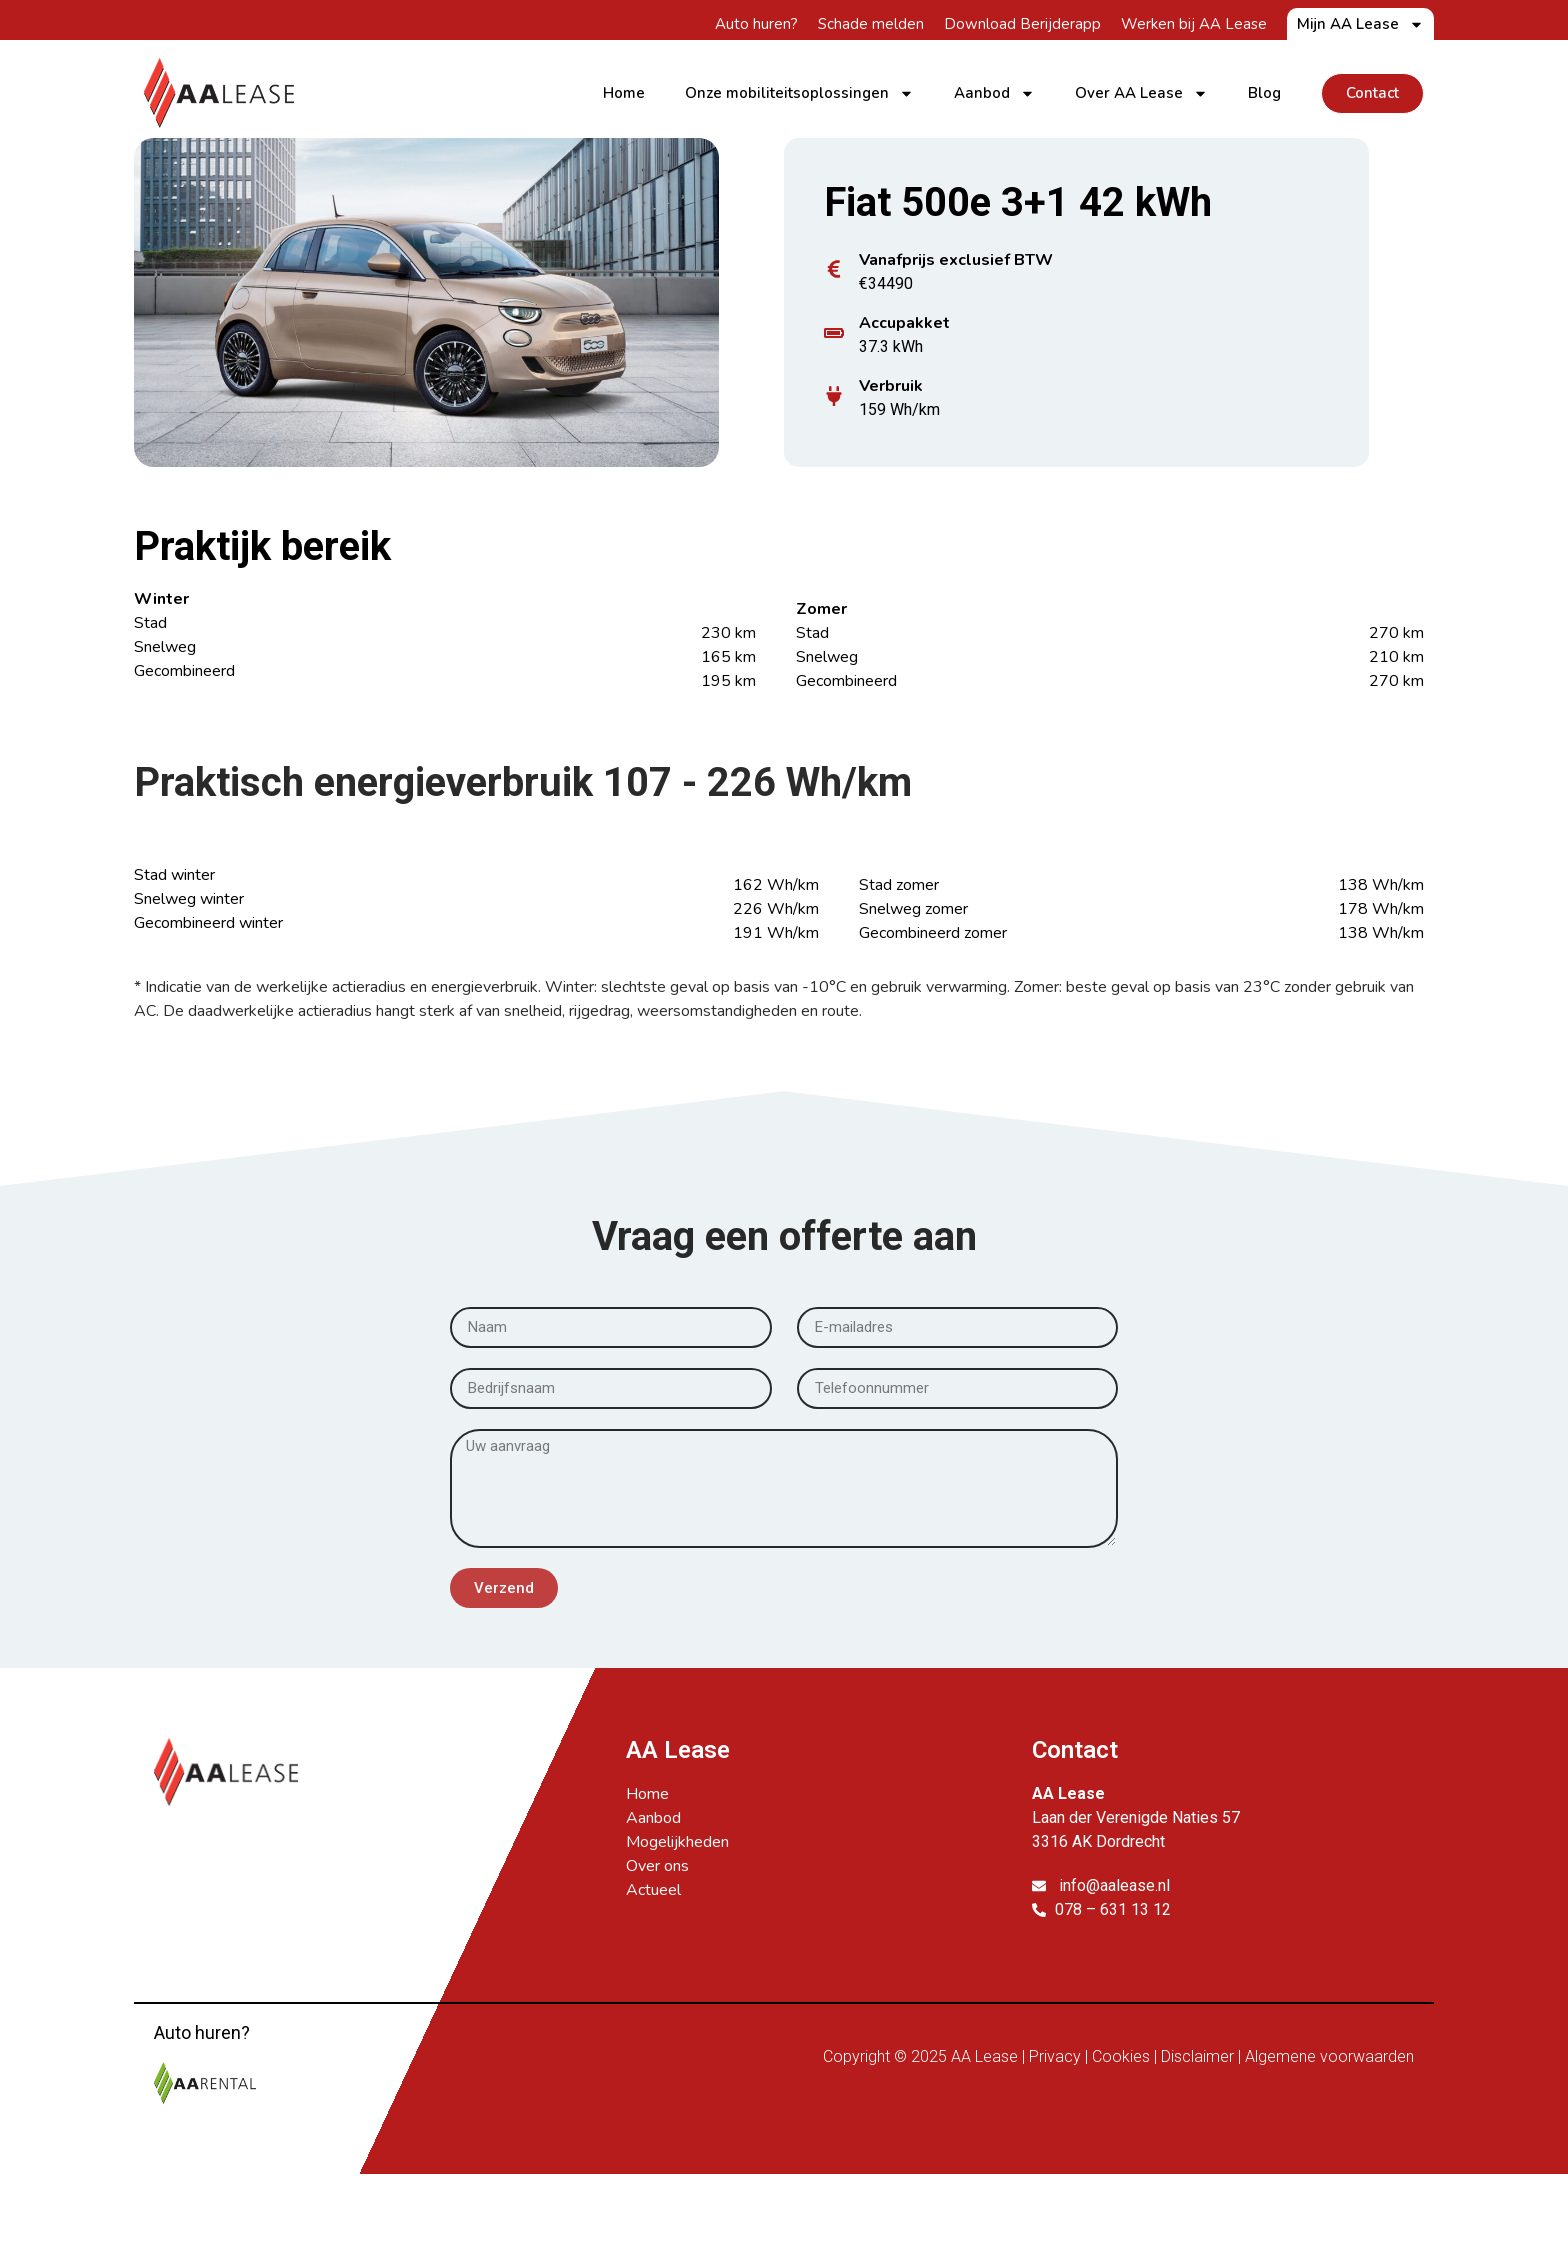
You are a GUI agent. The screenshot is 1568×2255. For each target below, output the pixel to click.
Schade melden (871, 24)
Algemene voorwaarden (1329, 2056)
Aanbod (994, 93)
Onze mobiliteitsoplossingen (799, 93)
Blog (1264, 93)
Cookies (1121, 2056)
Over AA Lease (1141, 93)
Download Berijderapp (1022, 24)
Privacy (1055, 2056)
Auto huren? (756, 24)
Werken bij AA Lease (1194, 24)
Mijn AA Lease (1360, 24)
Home (624, 93)
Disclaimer (1197, 2056)
